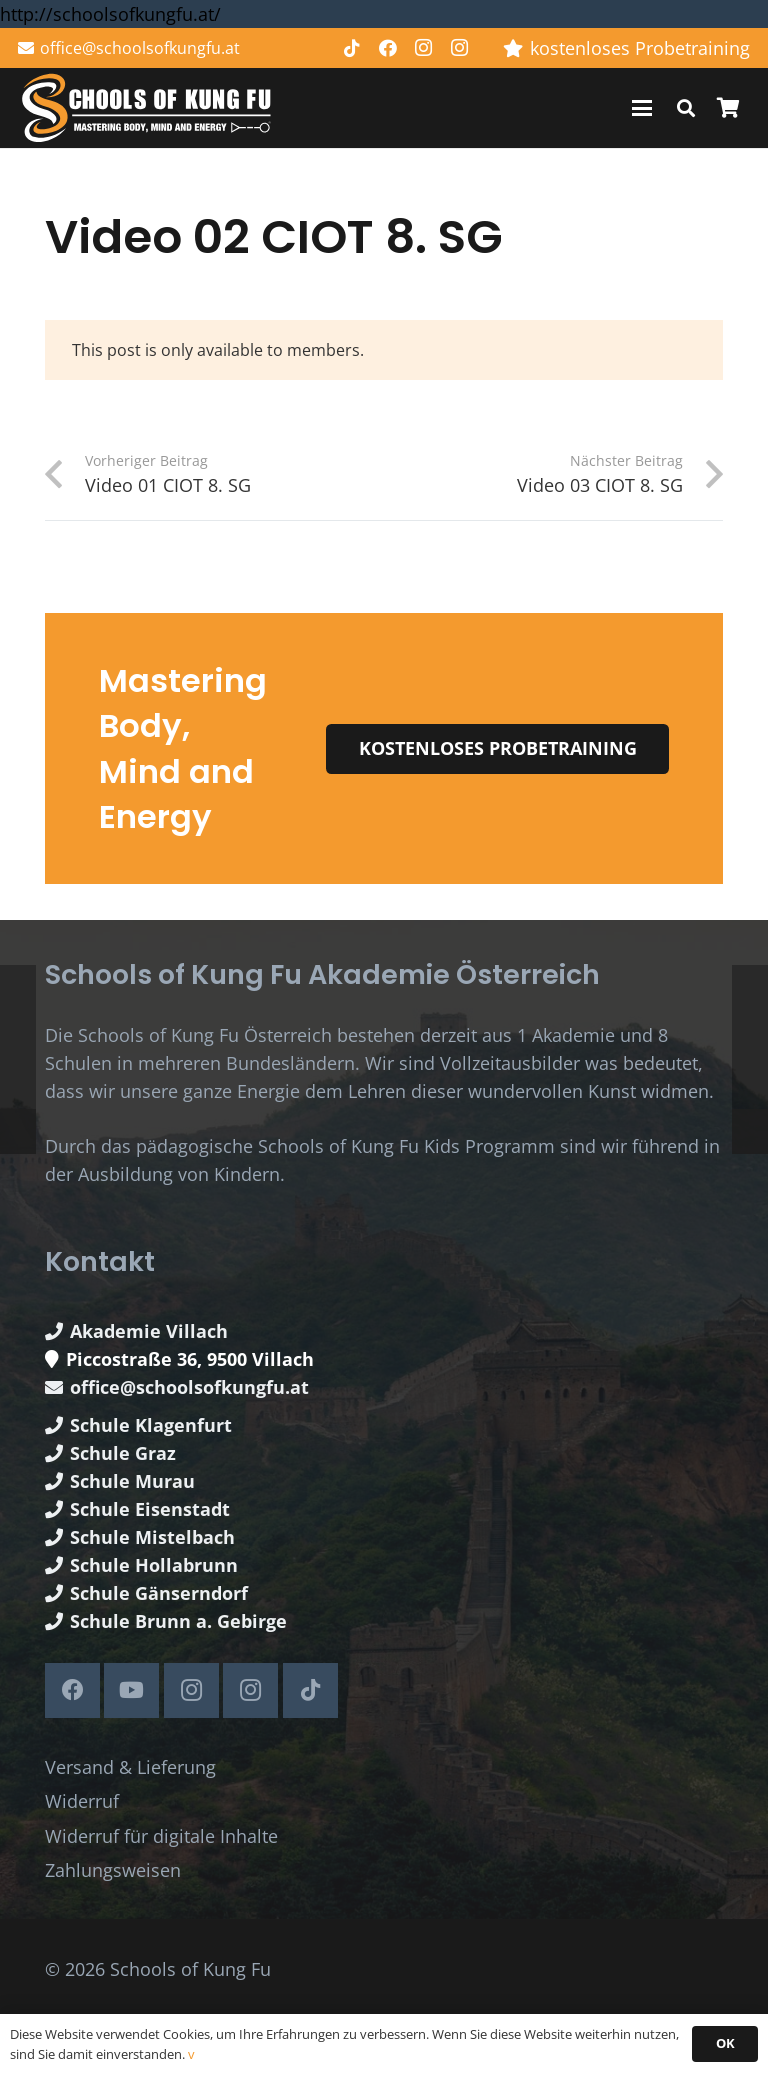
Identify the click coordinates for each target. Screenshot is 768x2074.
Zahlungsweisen (113, 1870)
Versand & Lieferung (130, 1767)
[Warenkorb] (728, 108)
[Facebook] (388, 48)
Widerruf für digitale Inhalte (161, 1836)
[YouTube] (131, 1690)
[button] (642, 108)
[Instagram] (424, 48)
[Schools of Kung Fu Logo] (148, 108)
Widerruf (82, 1801)
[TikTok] (352, 48)
